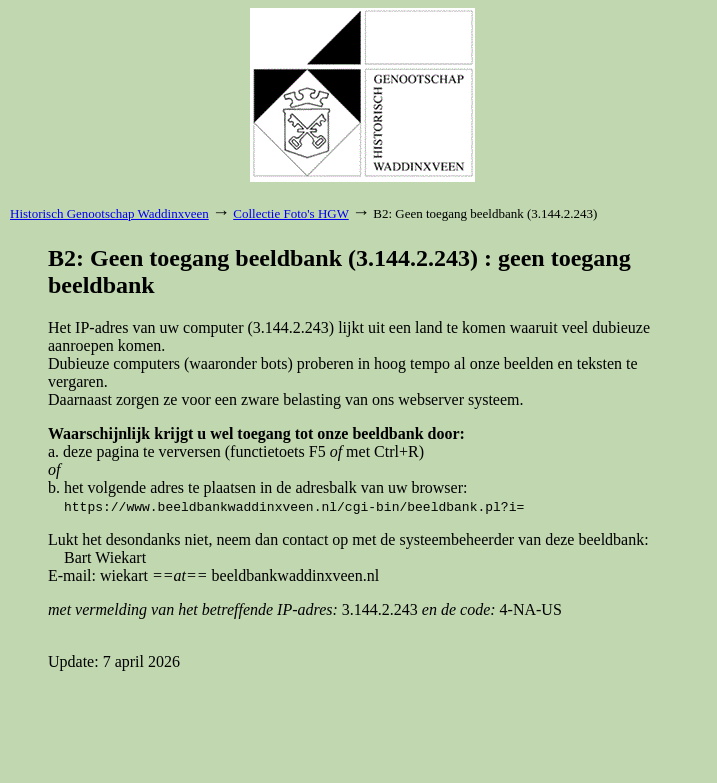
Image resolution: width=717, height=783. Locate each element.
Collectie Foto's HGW (290, 213)
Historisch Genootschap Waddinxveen (109, 213)
